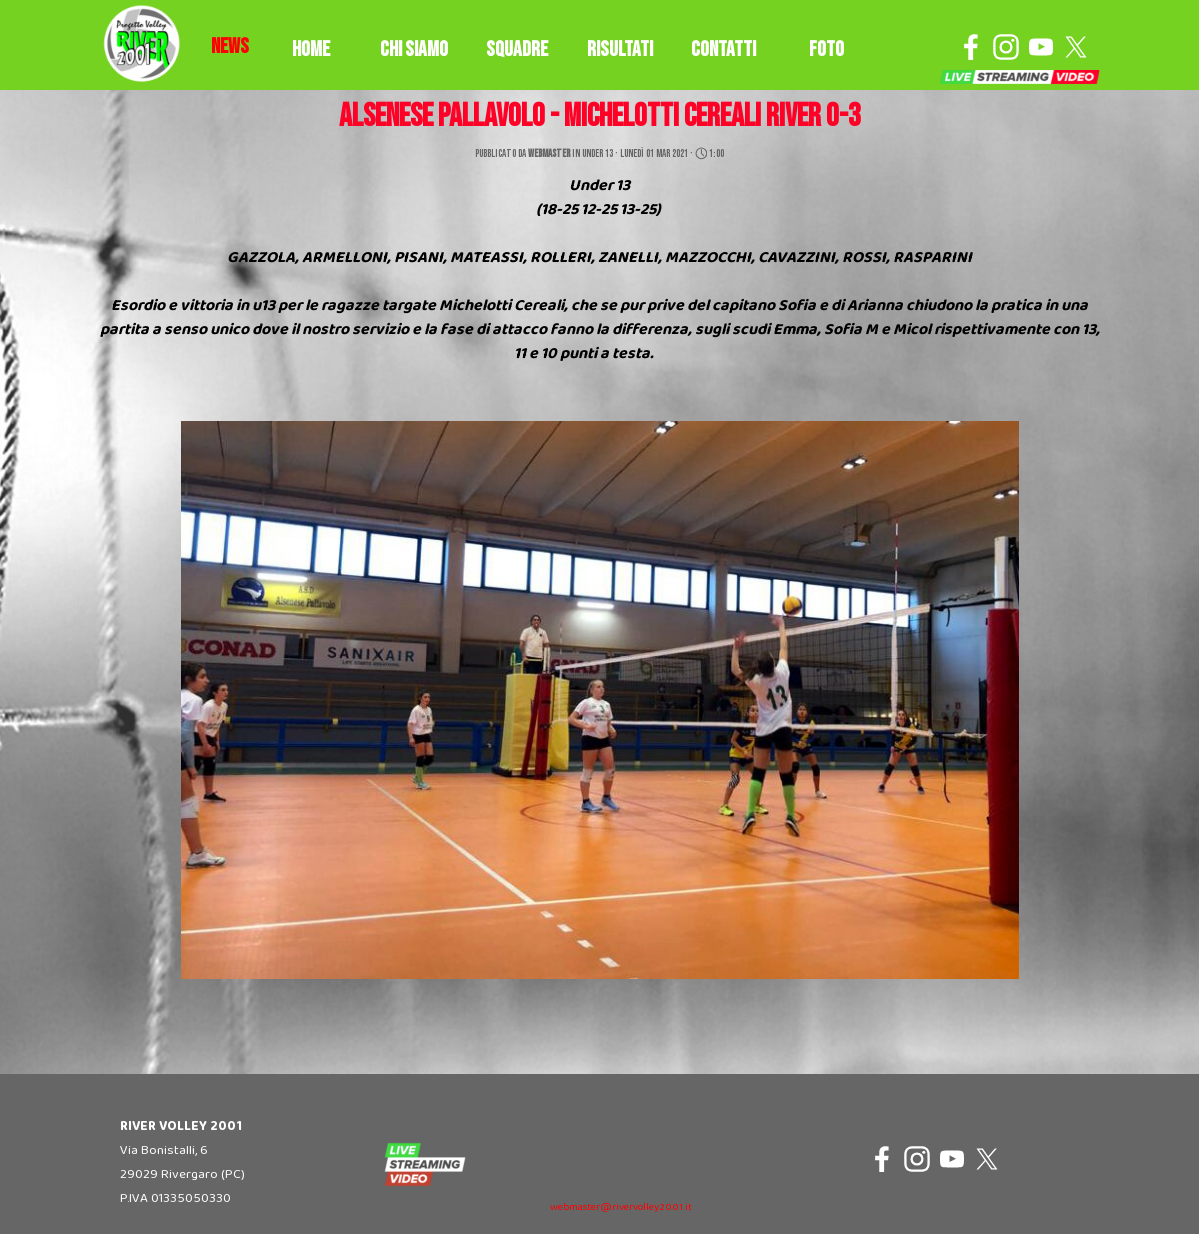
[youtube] (1041, 47)
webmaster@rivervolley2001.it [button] (621, 1207)
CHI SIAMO (414, 49)
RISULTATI (620, 49)
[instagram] (1006, 47)
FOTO (826, 49)
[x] (1076, 47)
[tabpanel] (230, 47)
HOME (311, 49)
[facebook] (971, 47)
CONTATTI (723, 49)
